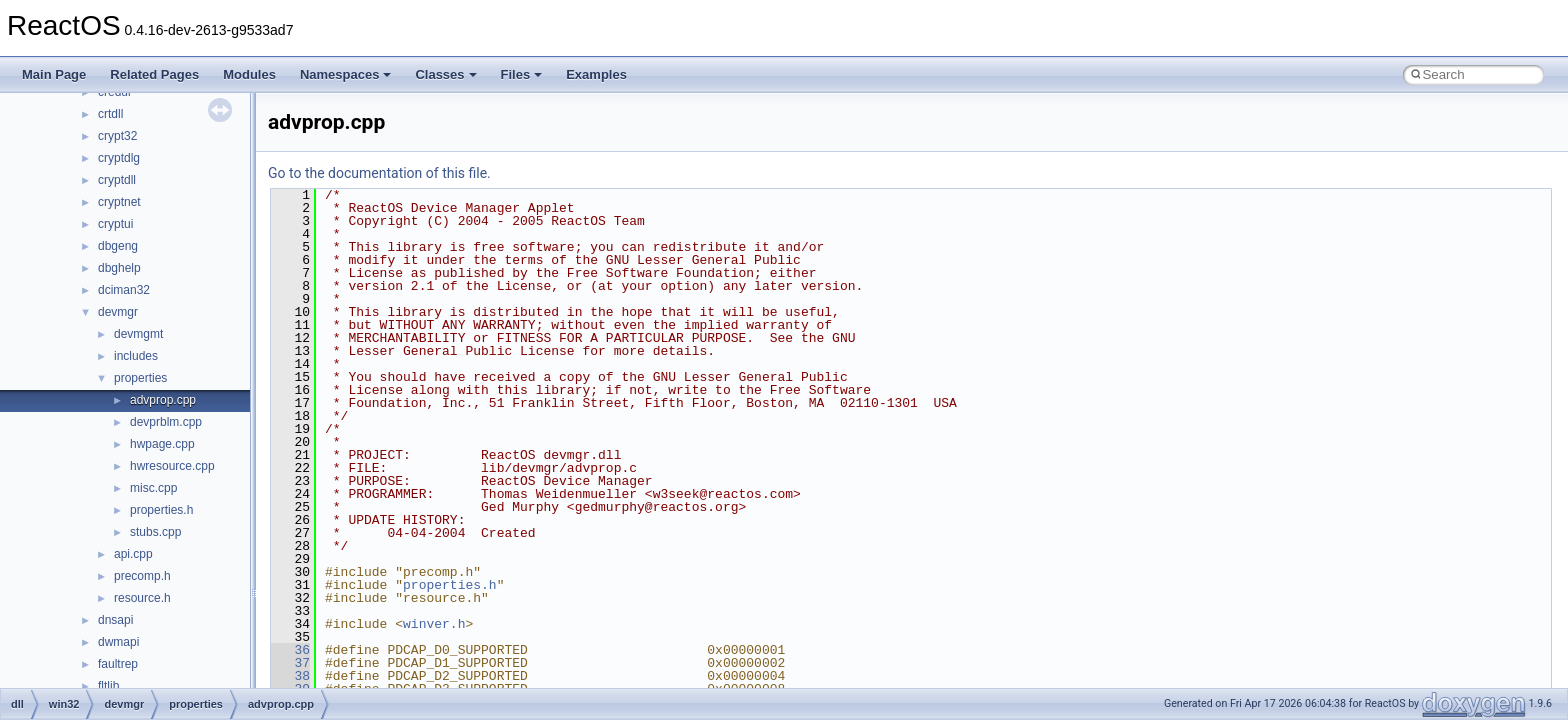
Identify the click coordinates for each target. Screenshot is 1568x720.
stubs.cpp (155, 532)
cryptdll (117, 180)
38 (290, 676)
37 (290, 663)
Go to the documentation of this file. (379, 173)
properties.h (161, 510)
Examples (596, 74)
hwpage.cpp (162, 444)
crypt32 (117, 136)
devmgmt (138, 334)
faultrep (118, 664)
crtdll (110, 114)
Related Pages (154, 74)
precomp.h (142, 576)
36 (290, 650)
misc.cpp (153, 488)
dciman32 (124, 290)
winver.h (434, 624)
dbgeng (118, 246)
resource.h (142, 598)
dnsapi (115, 620)
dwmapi (118, 642)
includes (136, 356)
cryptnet (119, 202)
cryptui (115, 224)
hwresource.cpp (172, 466)
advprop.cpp (163, 400)
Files (522, 74)
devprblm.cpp (166, 422)
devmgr (118, 312)
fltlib (108, 686)
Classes (445, 74)
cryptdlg (119, 158)
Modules (249, 74)
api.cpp (133, 554)
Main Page (54, 74)
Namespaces (346, 74)
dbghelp (119, 268)
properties (140, 378)
